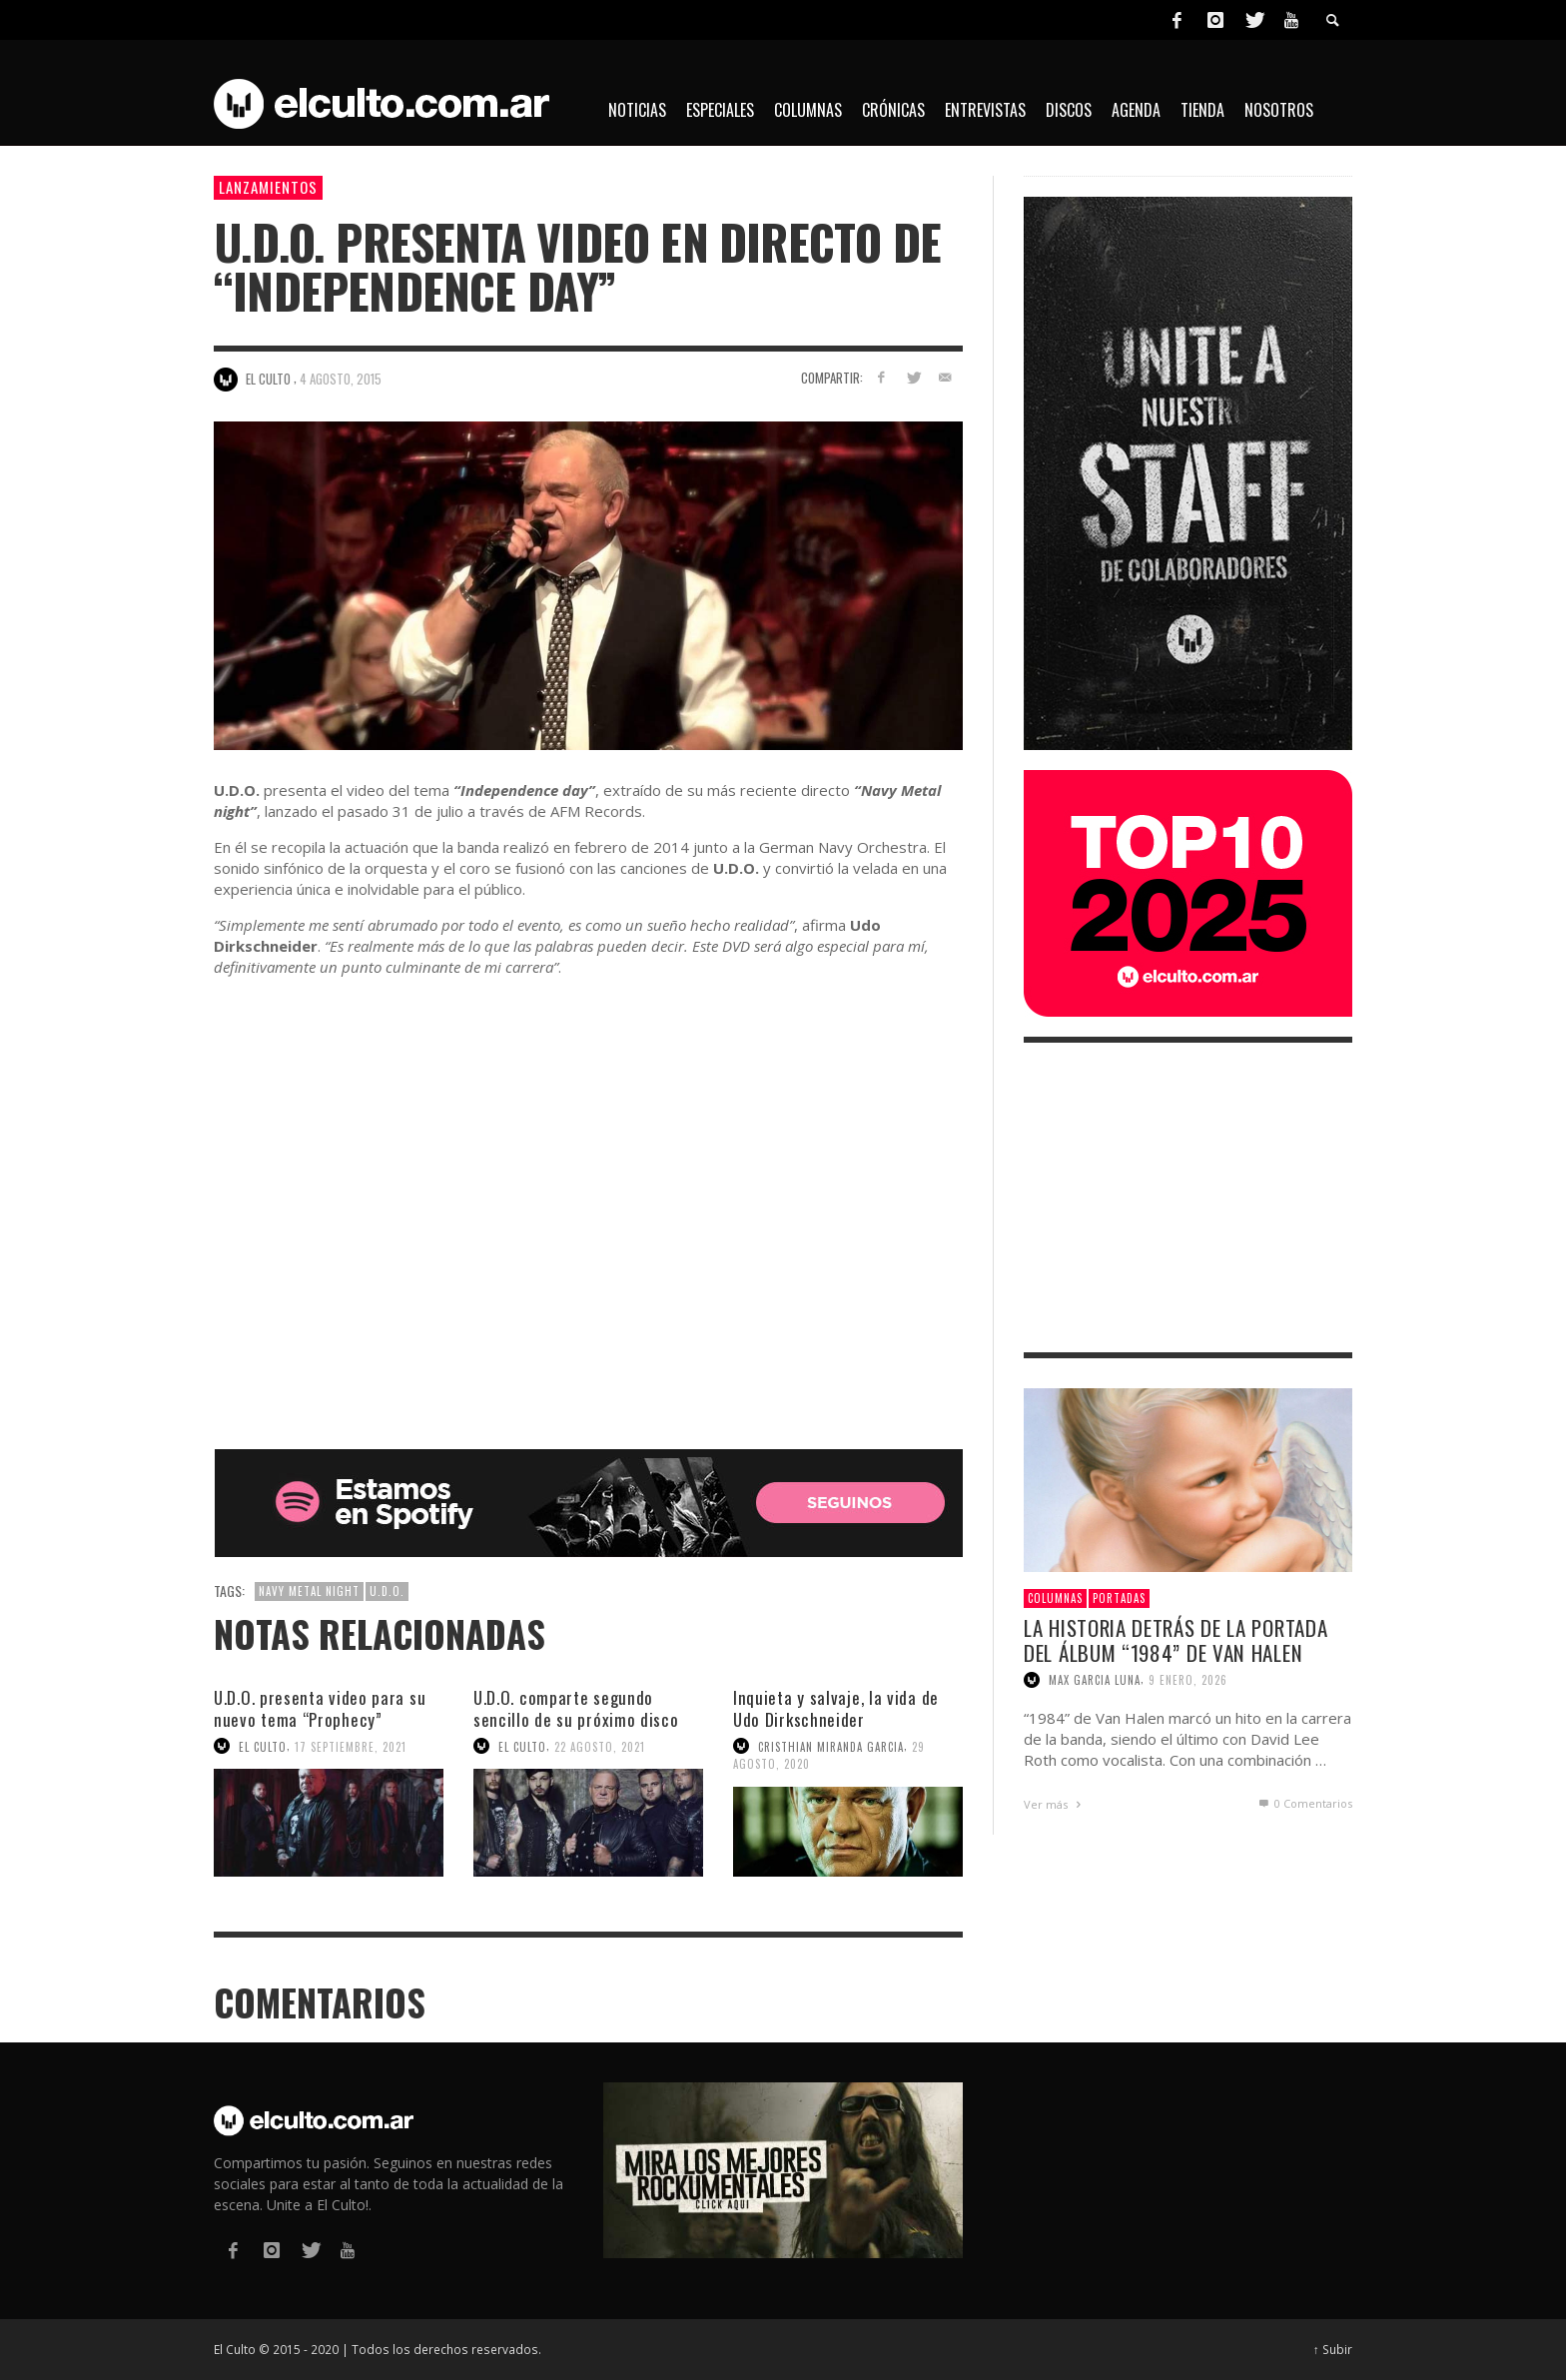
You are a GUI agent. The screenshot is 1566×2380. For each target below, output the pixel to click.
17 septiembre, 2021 (350, 1746)
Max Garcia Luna (1095, 1680)
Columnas (1055, 1598)
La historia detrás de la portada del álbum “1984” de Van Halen (1175, 1640)
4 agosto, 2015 (341, 379)
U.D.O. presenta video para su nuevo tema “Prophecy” (319, 1708)
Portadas (1119, 1598)
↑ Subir (1332, 2349)
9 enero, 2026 (1188, 1680)
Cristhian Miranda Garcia (831, 1746)
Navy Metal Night (309, 1591)
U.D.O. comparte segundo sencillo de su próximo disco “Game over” (576, 1719)
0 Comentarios (1304, 1803)
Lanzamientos (268, 187)
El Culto (263, 1746)
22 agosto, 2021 (599, 1746)
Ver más (1055, 1804)
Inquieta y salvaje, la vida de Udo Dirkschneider (836, 1708)
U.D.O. (387, 1591)
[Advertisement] (1188, 1197)
